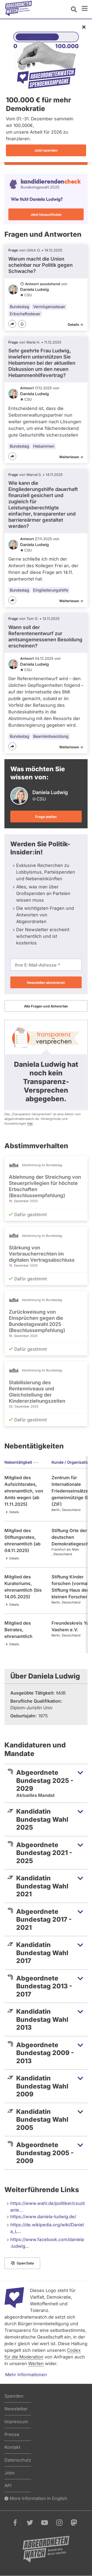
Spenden (14, 2396)
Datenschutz (17, 2460)
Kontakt (12, 2447)
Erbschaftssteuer (25, 313)
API (8, 2485)
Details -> (75, 324)
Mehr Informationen (26, 2374)
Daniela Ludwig (34, 289)
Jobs (9, 2472)
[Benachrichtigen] (22, 324)
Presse (11, 2434)
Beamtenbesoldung (50, 736)
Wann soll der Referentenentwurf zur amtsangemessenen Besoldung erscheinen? (45, 636)
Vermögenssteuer (49, 306)
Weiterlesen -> (71, 457)
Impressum (16, 2421)
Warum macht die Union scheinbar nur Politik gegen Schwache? (40, 265)
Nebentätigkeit (21, 1462)
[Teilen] (12, 324)
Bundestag (19, 306)
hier (30, 1123)
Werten (36, 2363)
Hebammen (43, 446)
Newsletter (16, 2408)
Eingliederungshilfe (50, 590)
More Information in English (35, 2498)
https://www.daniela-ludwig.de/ (43, 2216)
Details (14, 1512)
